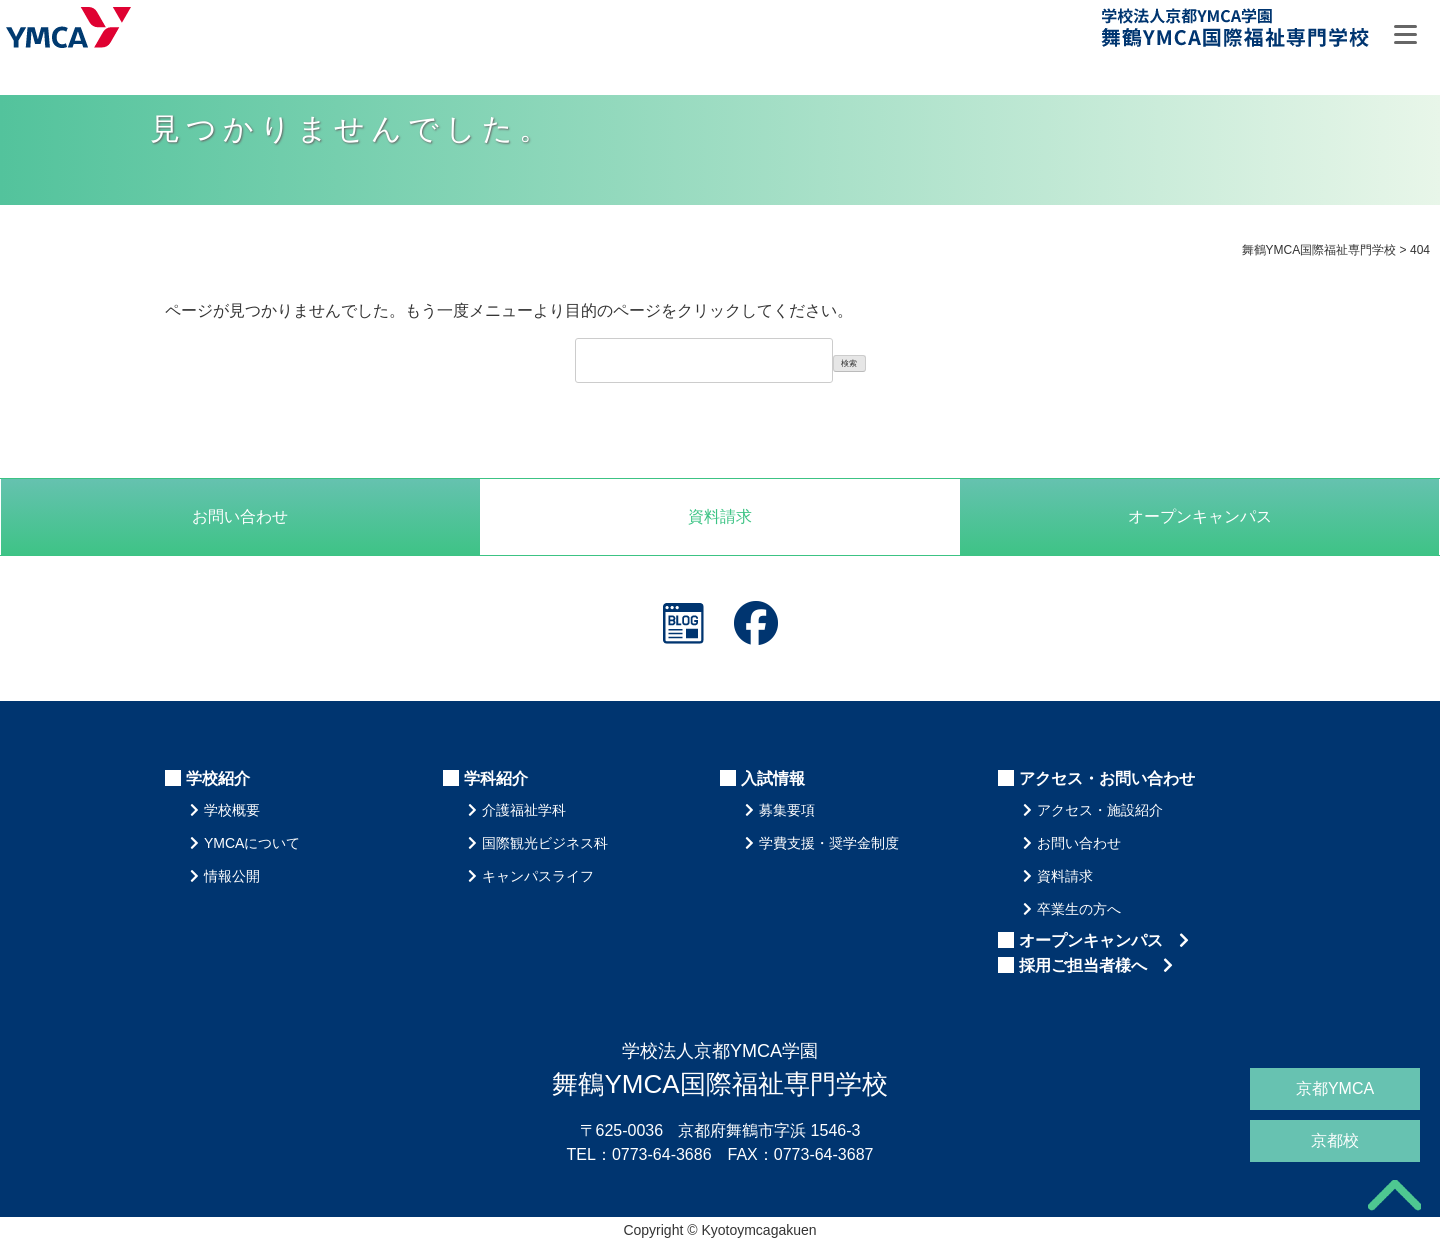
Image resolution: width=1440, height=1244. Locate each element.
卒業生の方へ (1079, 909)
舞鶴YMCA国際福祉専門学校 (1237, 31)
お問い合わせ (240, 516)
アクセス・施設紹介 (1100, 810)
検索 (849, 363)
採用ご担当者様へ (1096, 965)
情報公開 (232, 876)
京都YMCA (1335, 1088)
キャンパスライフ (538, 876)
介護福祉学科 (524, 810)
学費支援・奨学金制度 (829, 843)
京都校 (1335, 1140)
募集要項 (787, 810)
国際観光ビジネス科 (545, 843)
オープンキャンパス (1104, 940)
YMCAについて (252, 843)
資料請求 (720, 516)
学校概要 (232, 810)
